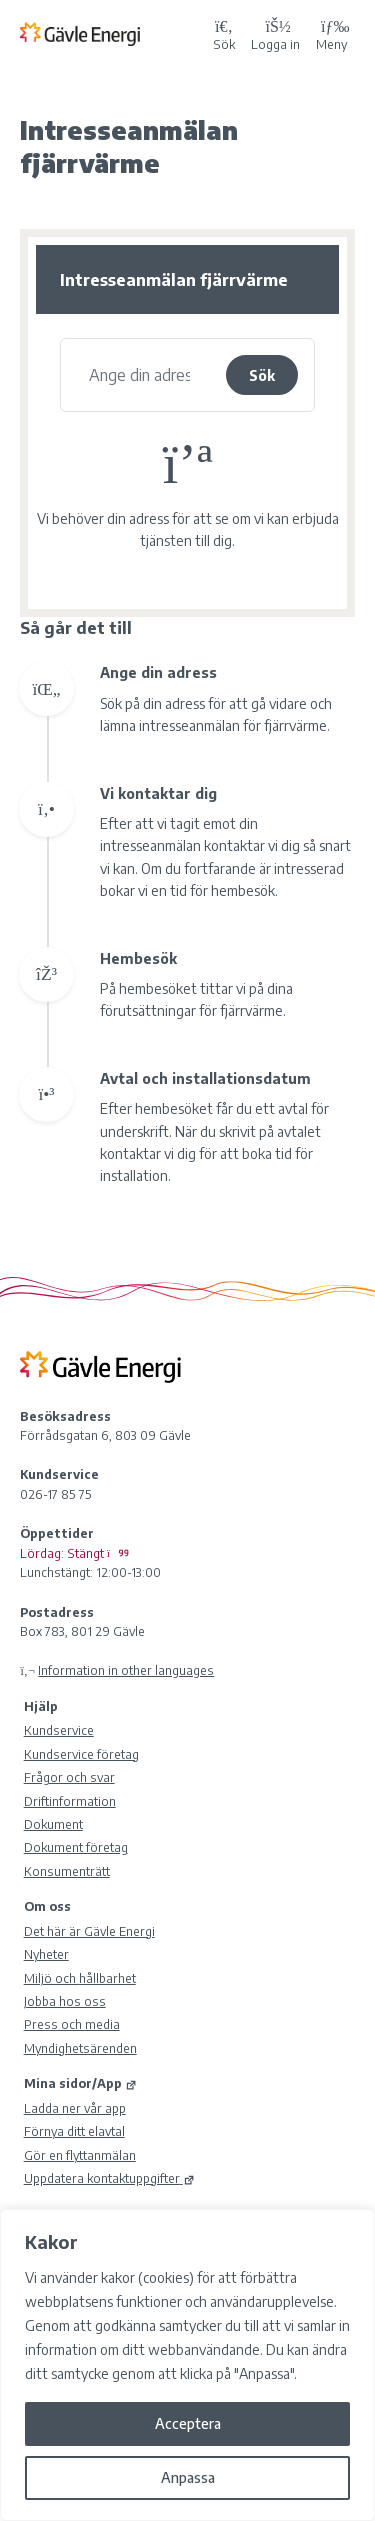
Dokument (53, 1824)
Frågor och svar (69, 1777)
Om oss (47, 1906)
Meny (331, 33)
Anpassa (188, 2477)
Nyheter (46, 1954)
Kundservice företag (81, 1754)
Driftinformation (70, 1801)
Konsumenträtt (67, 1871)
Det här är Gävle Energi (89, 1931)
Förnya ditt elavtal (74, 2131)
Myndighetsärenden (80, 2048)
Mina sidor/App (80, 2083)
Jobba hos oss (65, 2001)
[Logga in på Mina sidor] (275, 33)
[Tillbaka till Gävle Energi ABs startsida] (112, 33)
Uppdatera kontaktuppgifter (109, 2178)
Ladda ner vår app (75, 2108)
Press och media (72, 2024)
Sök (262, 375)
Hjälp (41, 1706)
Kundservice (59, 1730)
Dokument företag (76, 1847)
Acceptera (188, 2423)
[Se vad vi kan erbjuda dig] (139, 375)
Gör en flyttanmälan (80, 2155)
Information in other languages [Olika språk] (126, 1670)
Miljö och (80, 1978)
